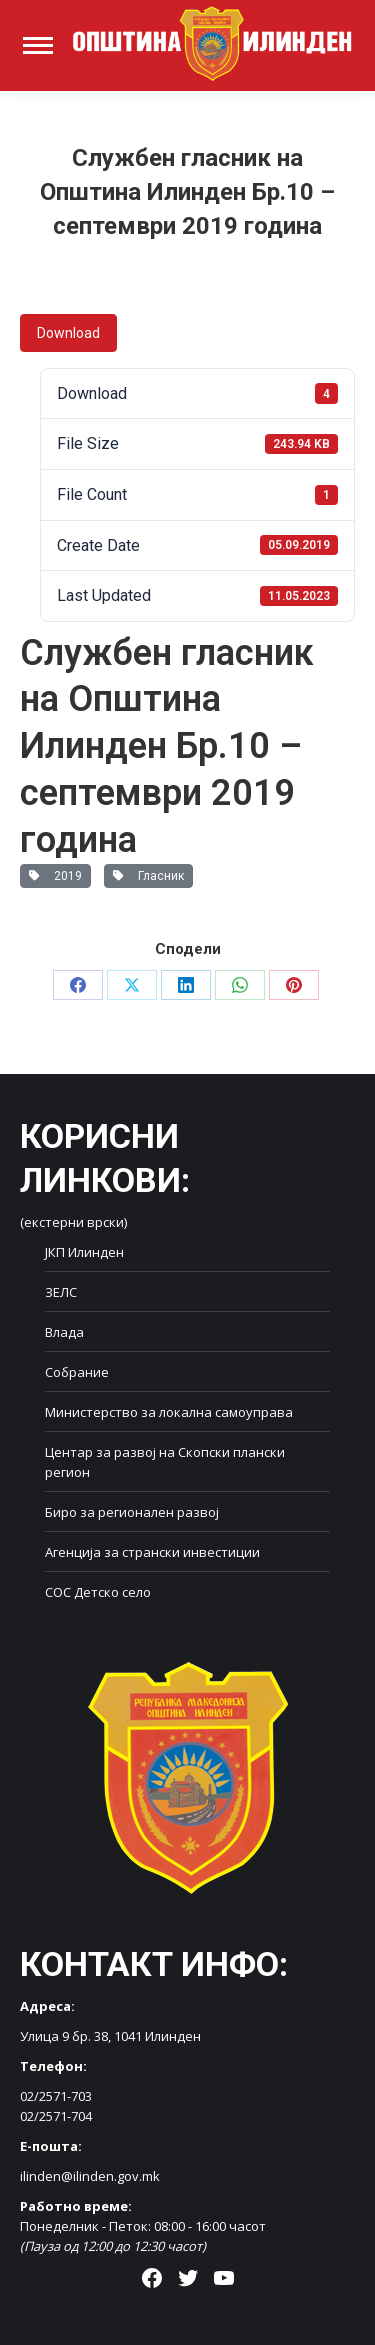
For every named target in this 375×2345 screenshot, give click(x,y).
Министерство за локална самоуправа (169, 1412)
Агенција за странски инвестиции (152, 1552)
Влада (64, 1332)
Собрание (77, 1372)
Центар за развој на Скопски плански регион (165, 1462)
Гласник (148, 876)
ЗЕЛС (61, 1292)
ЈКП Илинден (84, 1252)
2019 (55, 876)
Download (68, 333)
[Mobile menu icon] (38, 45)
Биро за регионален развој (132, 1512)
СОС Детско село (98, 1592)
